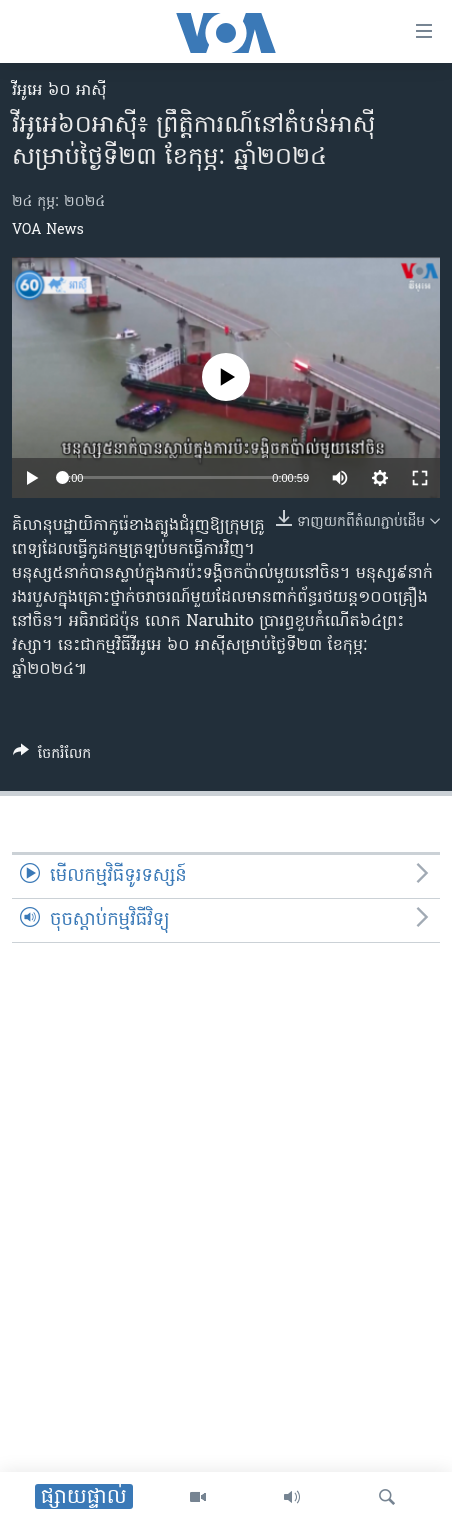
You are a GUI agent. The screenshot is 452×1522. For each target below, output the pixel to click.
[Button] (52, 757)
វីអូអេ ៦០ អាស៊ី (59, 91)
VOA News (48, 230)
